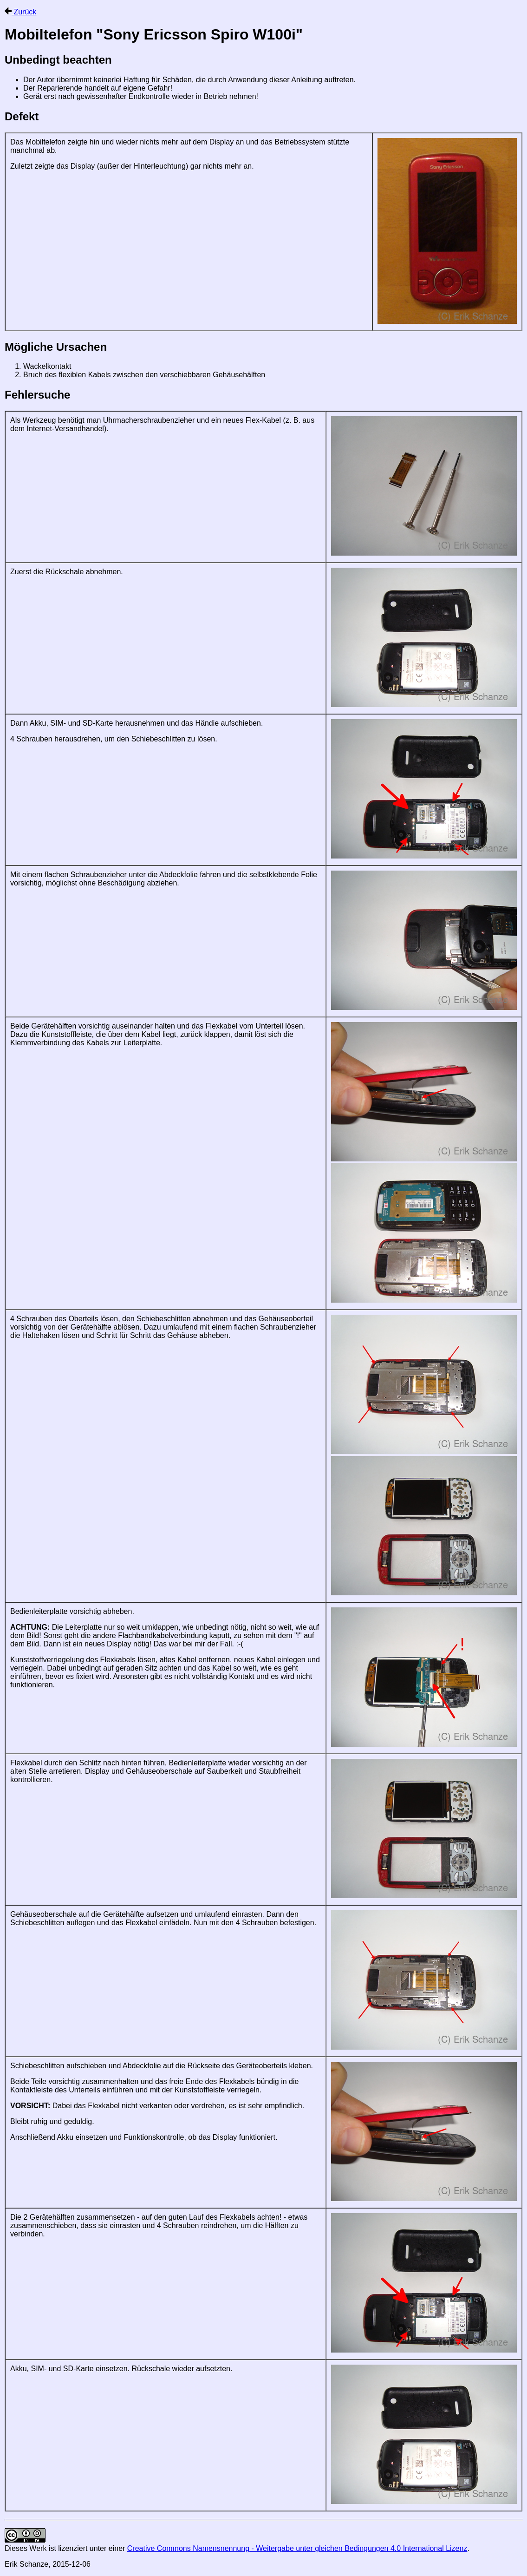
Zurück (20, 12)
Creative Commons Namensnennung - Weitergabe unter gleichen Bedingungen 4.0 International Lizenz (297, 2548)
